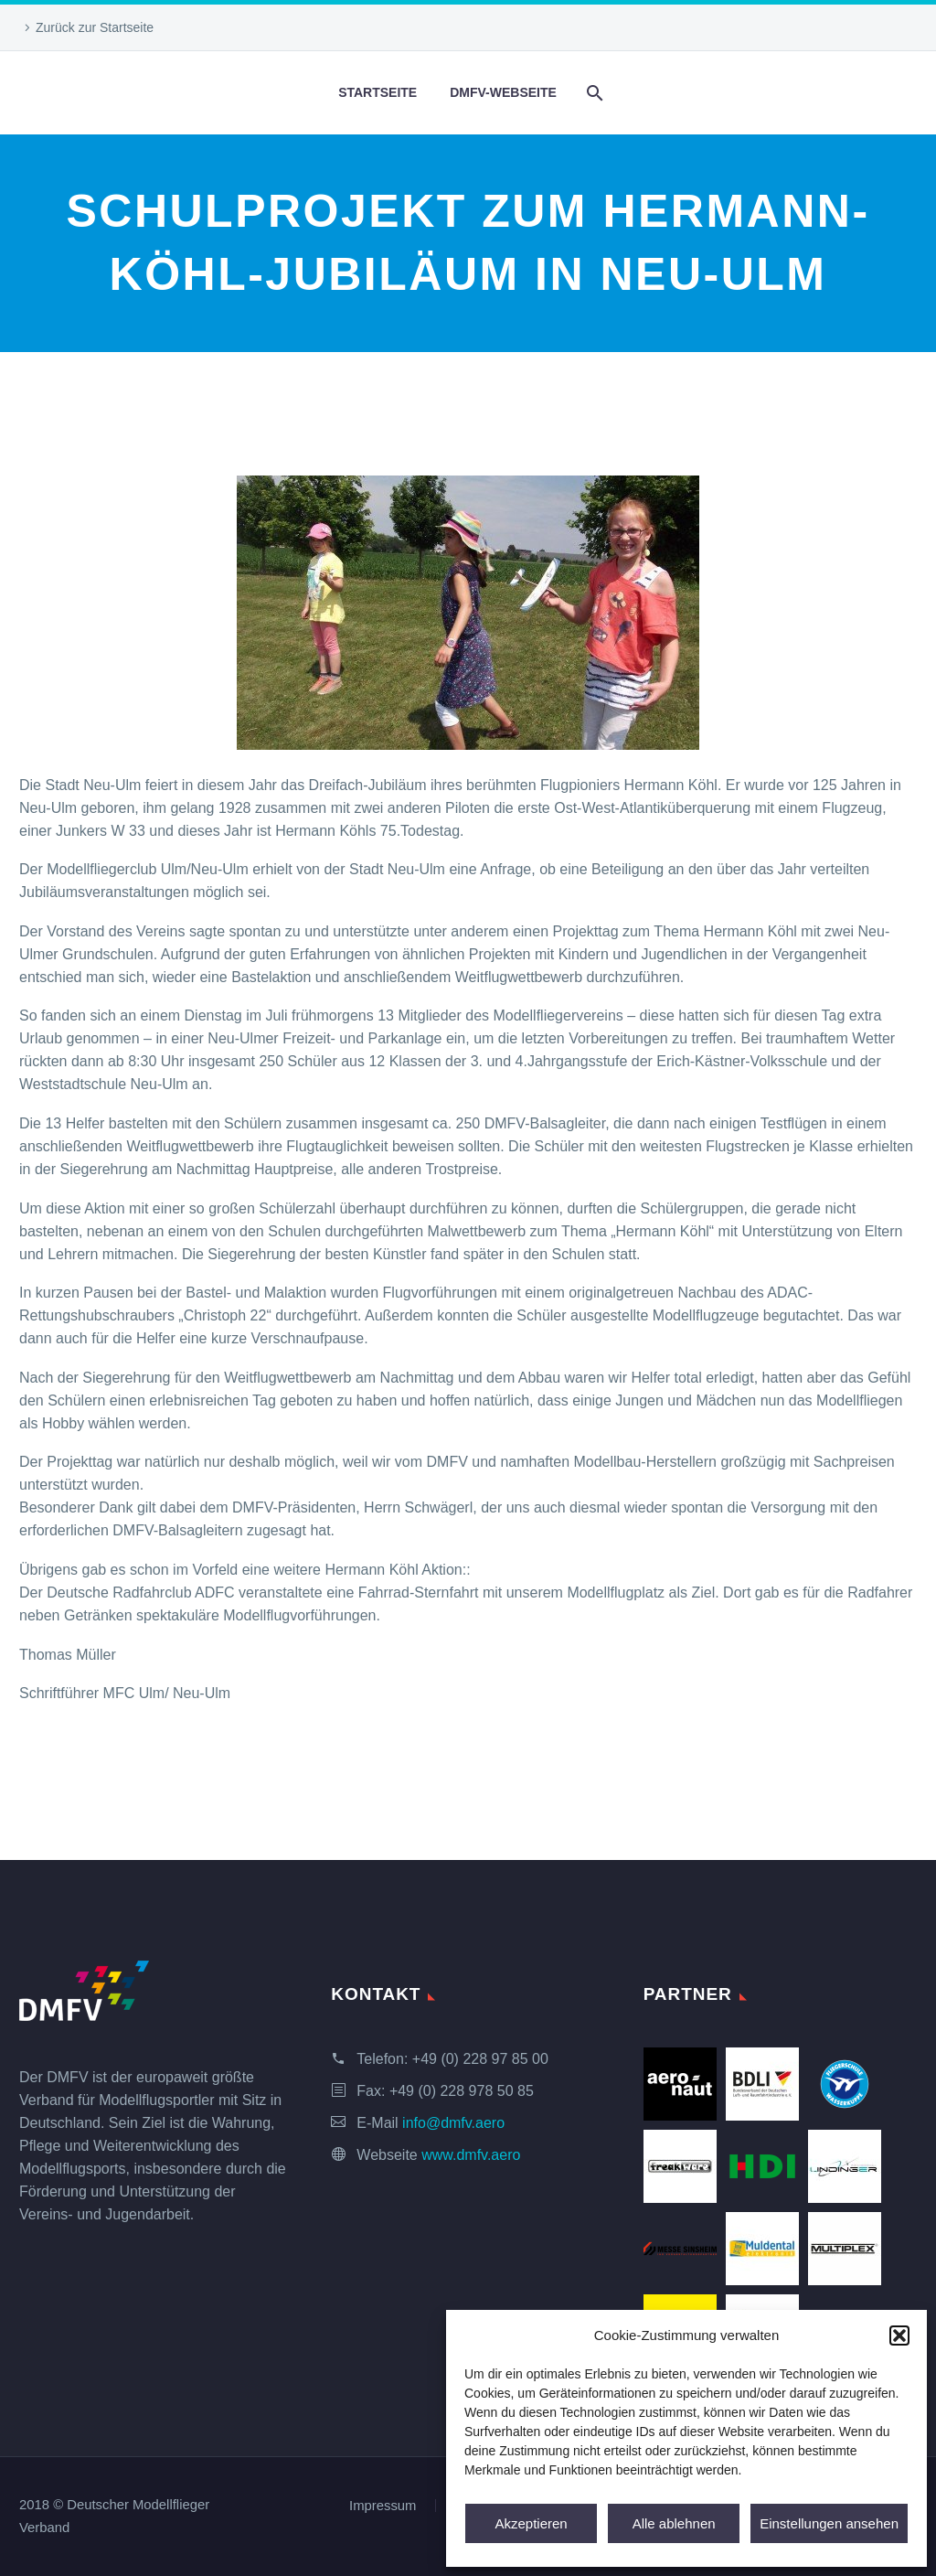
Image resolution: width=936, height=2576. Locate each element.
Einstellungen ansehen (829, 2523)
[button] (899, 2335)
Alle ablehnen (674, 2523)
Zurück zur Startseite (95, 27)
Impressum (382, 2506)
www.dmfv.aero (470, 2155)
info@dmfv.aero (453, 2123)
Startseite (377, 92)
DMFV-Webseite (503, 92)
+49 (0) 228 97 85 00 (480, 2059)
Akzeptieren (531, 2523)
